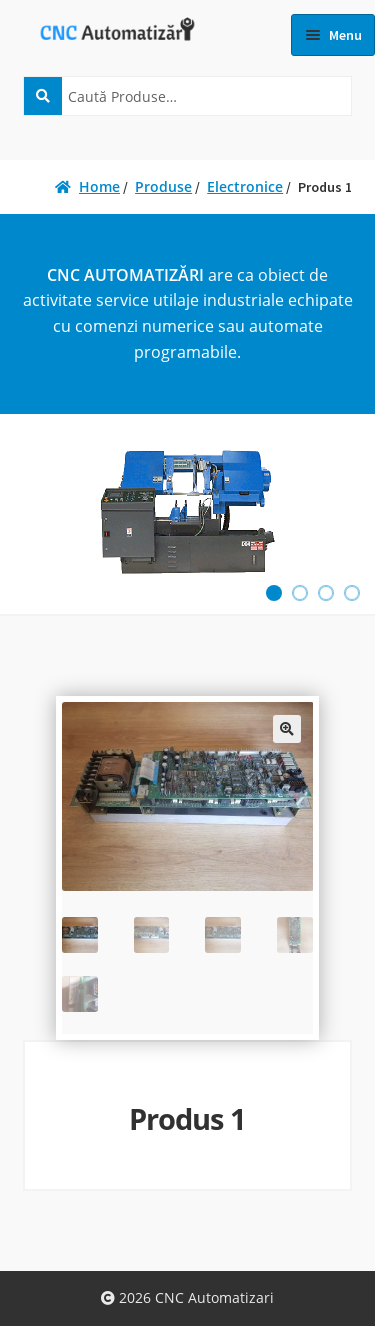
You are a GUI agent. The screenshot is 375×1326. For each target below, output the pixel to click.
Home (99, 186)
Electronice (245, 186)
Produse (163, 186)
